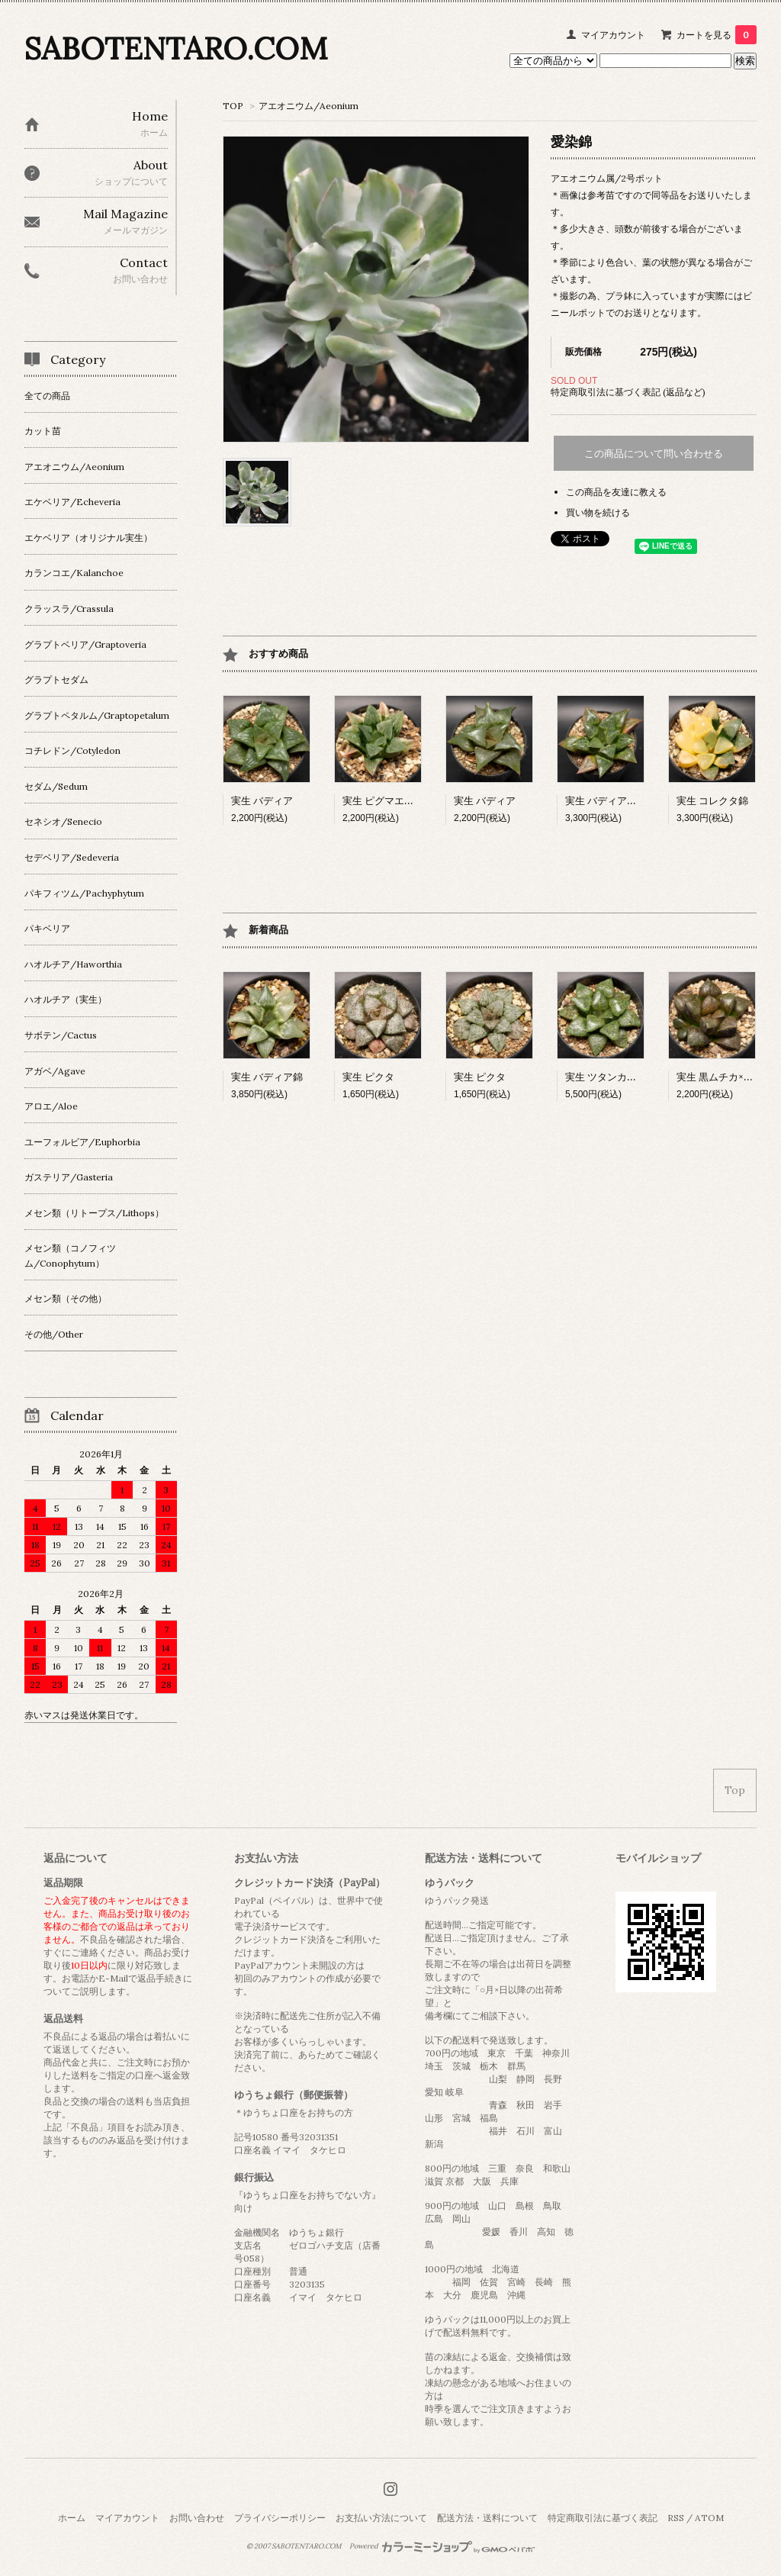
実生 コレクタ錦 (712, 800)
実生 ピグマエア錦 (383, 800)
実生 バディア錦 (267, 1077)
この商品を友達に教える (616, 491)
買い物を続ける (598, 512)
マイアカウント (613, 34)
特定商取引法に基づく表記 (602, 2517)
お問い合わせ (196, 2517)
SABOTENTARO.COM (175, 48)
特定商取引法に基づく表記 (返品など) (628, 392)
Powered (442, 2546)
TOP (233, 105)
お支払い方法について (381, 2517)
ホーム (71, 2517)
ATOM (709, 2517)
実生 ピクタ (368, 1077)
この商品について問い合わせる (653, 453)
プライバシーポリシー (280, 2517)
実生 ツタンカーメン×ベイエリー (638, 1077)
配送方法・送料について (487, 2517)
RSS (675, 2517)
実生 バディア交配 (606, 800)
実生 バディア (262, 800)
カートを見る (717, 34)
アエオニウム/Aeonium (308, 105)
